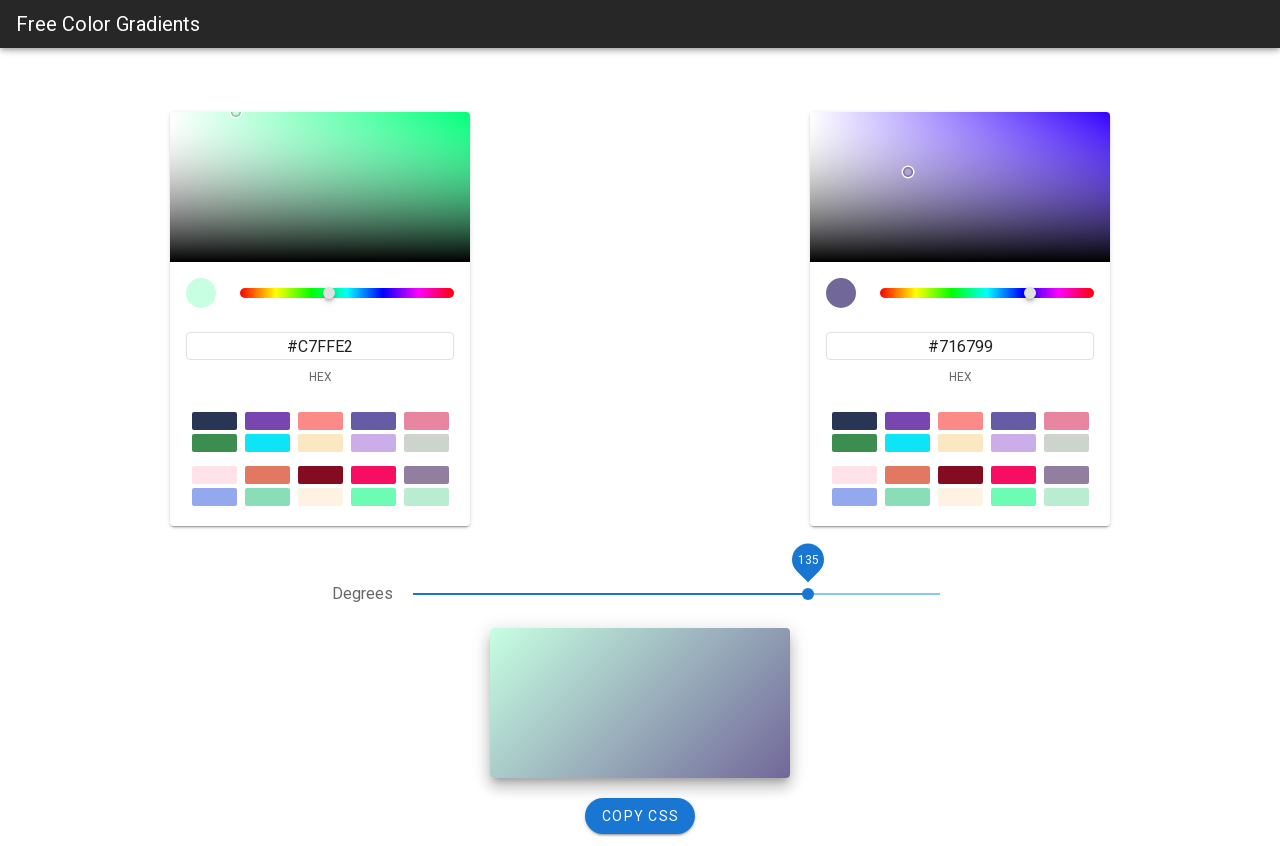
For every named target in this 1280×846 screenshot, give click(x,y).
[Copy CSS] (640, 816)
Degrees (362, 593)
